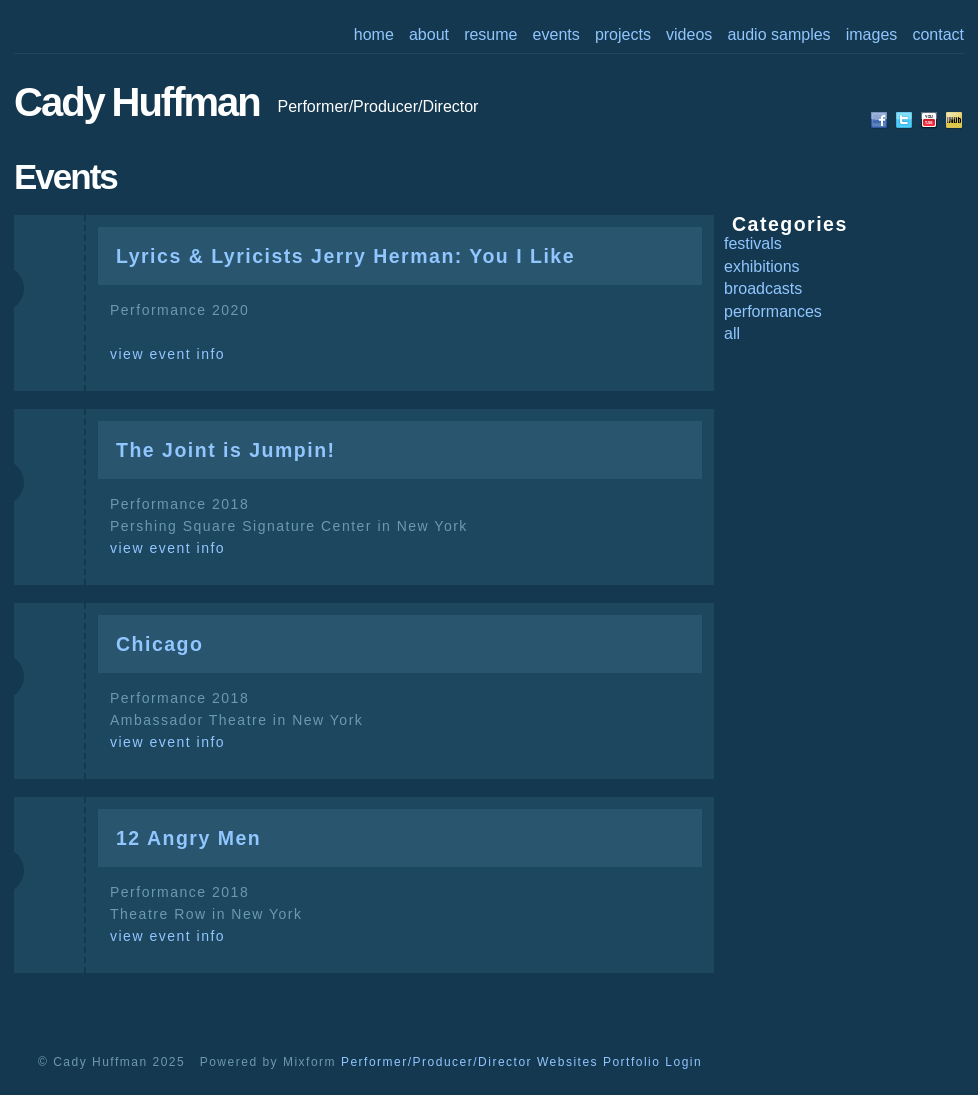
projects (623, 34)
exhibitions (762, 266)
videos (689, 34)
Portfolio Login (652, 1062)
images (872, 34)
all (732, 333)
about (429, 34)
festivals (753, 243)
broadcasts (763, 288)
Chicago (159, 644)
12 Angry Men (188, 838)
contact (938, 34)
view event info (167, 354)
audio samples (778, 34)
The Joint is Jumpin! (226, 450)
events (556, 34)
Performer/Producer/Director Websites (469, 1062)
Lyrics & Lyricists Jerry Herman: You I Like (345, 256)
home (374, 34)
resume (490, 34)
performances (773, 311)
